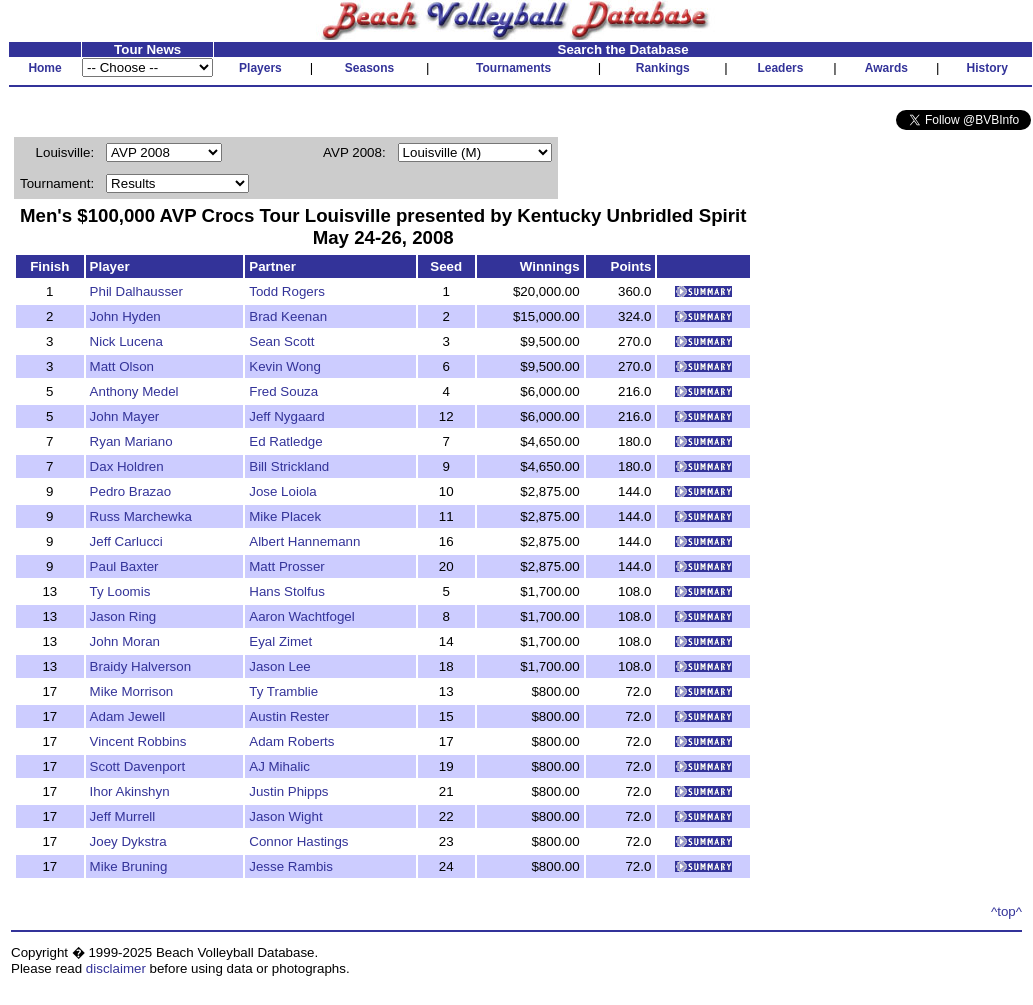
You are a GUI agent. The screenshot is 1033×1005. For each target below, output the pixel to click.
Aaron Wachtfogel (301, 616)
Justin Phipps (288, 791)
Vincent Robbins (138, 741)
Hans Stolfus (287, 591)
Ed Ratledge (285, 441)
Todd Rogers (287, 291)
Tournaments (513, 68)
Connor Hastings (298, 841)
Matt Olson (122, 366)
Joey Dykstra (128, 841)
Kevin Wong (285, 366)
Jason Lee (280, 666)
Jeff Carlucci (126, 541)
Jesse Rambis (291, 866)
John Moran (125, 641)
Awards (886, 68)
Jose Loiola (282, 491)
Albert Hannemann (304, 541)
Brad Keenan (288, 316)
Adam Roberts (291, 741)
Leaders (780, 68)
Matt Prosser (287, 566)
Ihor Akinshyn (130, 791)
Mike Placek (285, 516)
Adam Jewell (128, 716)
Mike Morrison (132, 691)
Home (44, 68)
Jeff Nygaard (286, 416)
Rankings (663, 68)
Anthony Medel (134, 391)
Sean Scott (281, 341)
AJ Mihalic (279, 766)
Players (260, 68)
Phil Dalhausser (136, 291)
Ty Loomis (120, 591)
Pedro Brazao (131, 491)
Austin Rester (289, 716)
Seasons (369, 68)
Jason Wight (285, 816)
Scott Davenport (138, 766)
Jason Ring (123, 616)
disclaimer (116, 968)
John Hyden (125, 316)
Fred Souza (283, 391)
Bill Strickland (289, 466)
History (987, 68)
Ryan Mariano (131, 441)
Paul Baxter (124, 566)
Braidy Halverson (140, 666)
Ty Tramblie (283, 691)
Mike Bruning (129, 866)
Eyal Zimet (280, 641)
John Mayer (125, 416)
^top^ (1006, 911)
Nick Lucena (126, 341)
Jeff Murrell (123, 816)
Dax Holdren (127, 466)
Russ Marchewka (141, 516)
